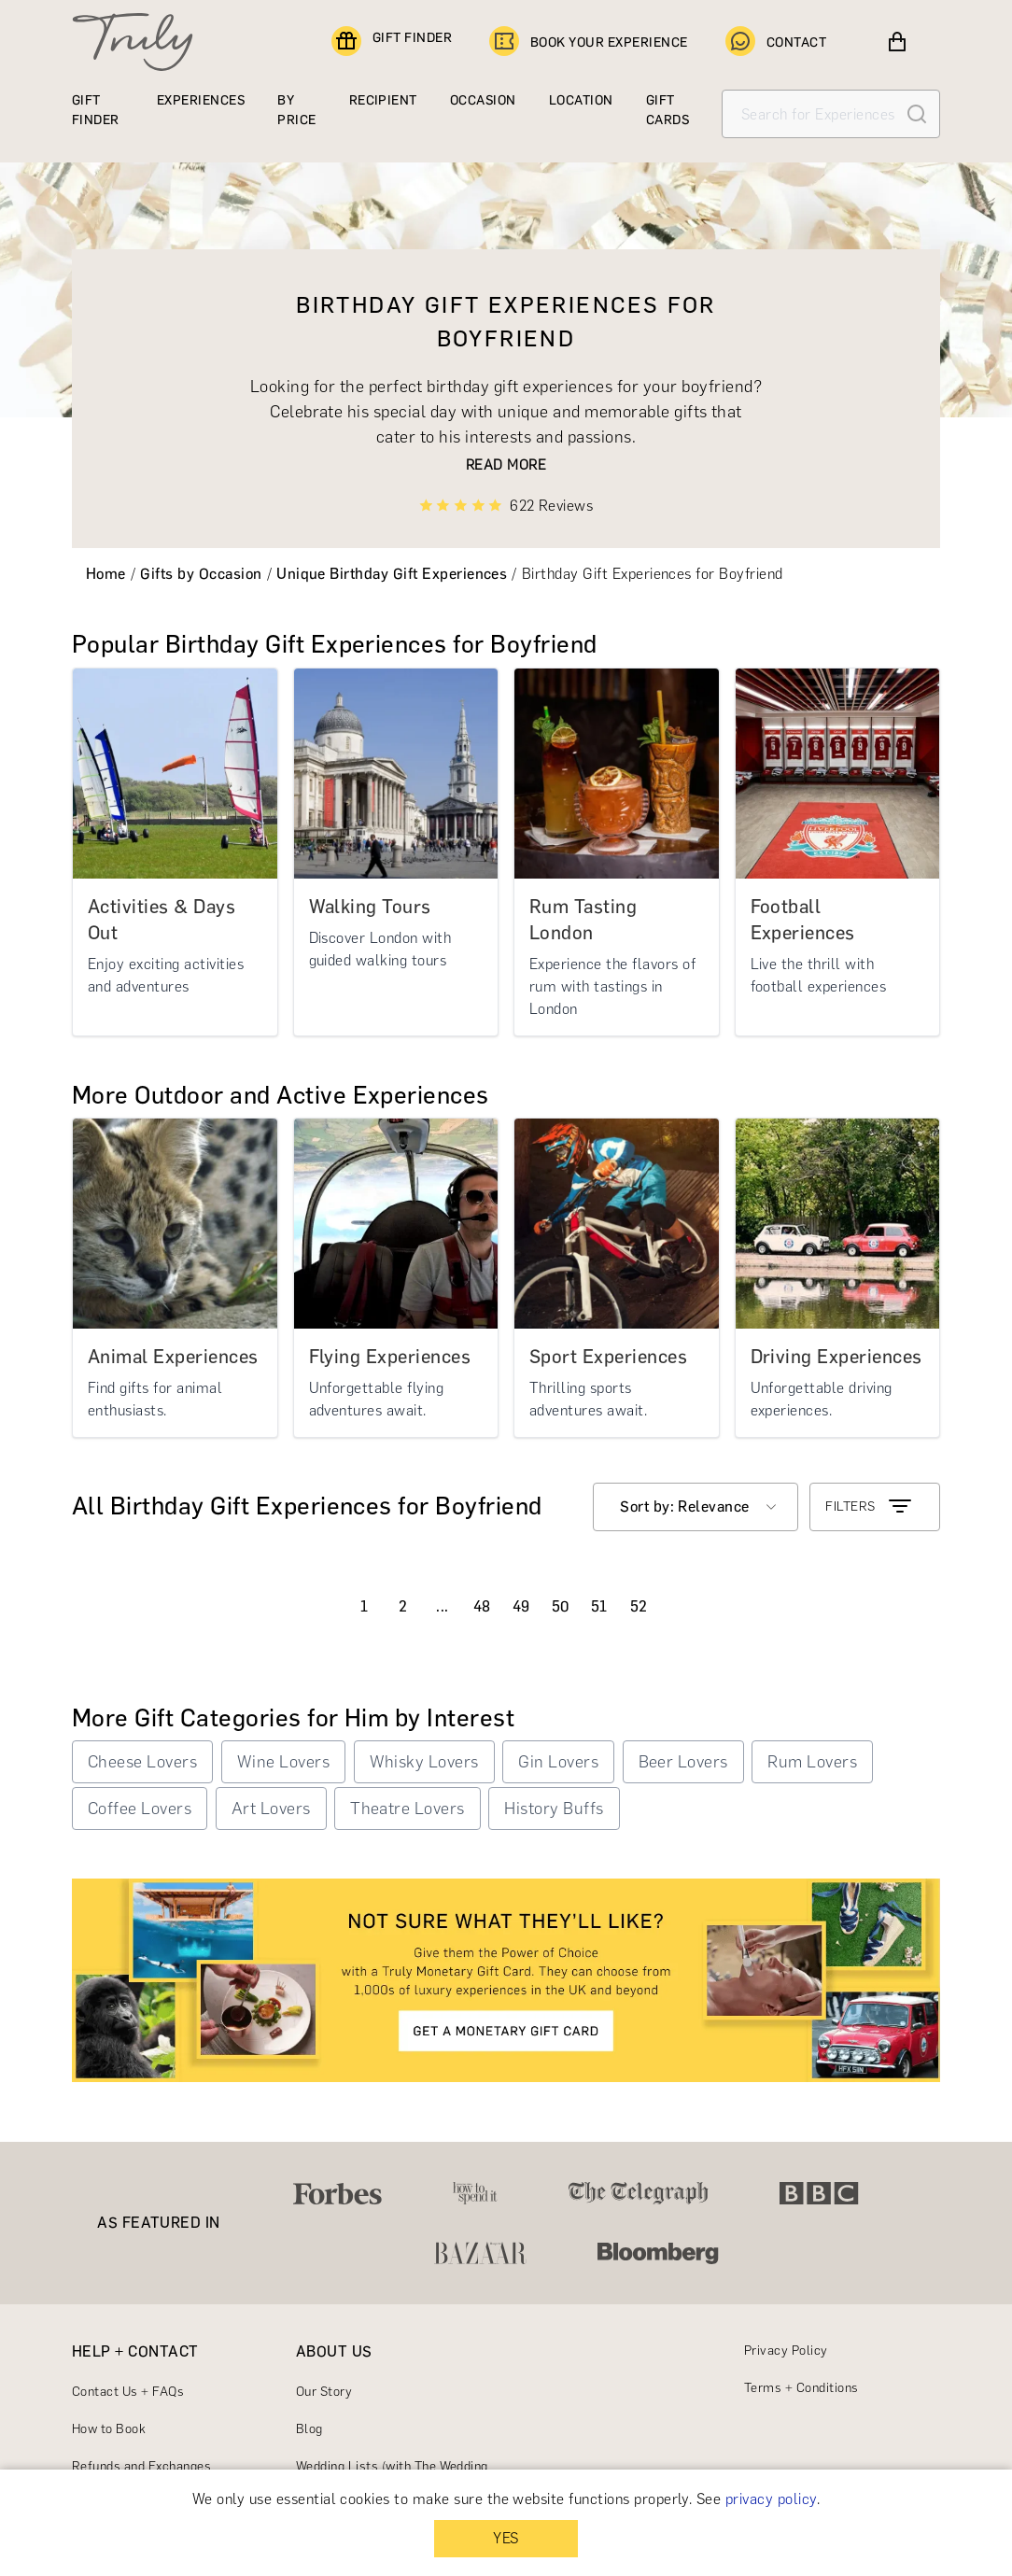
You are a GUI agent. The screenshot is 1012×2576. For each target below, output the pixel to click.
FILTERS (869, 1507)
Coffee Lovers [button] (139, 1808)
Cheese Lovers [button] (142, 1762)
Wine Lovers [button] (283, 1762)
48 (482, 1606)
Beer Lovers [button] (683, 1762)
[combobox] (695, 1507)
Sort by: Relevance (685, 1506)
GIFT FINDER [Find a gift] (391, 42)
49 (521, 1606)
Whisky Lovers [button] (424, 1762)
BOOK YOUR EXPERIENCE (588, 42)
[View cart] (897, 42)
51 (599, 1606)
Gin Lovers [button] (558, 1762)
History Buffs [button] (553, 1808)
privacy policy (771, 2499)
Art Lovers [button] (271, 1808)
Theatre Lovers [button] (407, 1808)
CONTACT (775, 42)
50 (560, 1606)
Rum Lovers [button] (812, 1762)
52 (639, 1606)
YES (505, 2538)
